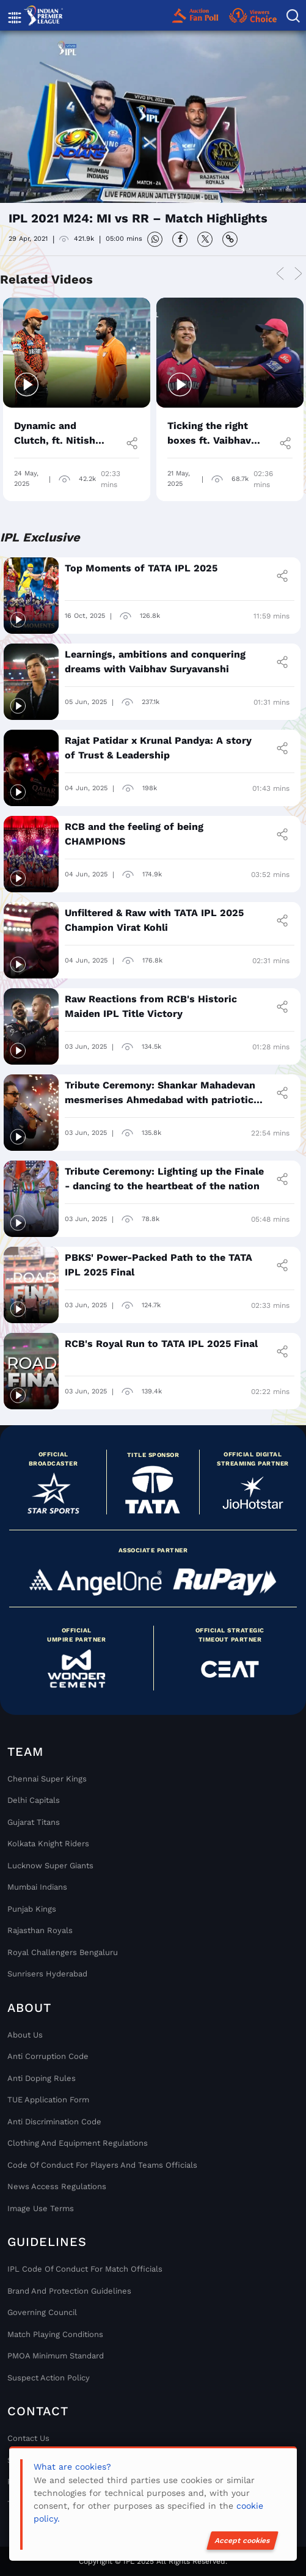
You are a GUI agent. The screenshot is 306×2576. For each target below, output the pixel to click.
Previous (280, 274)
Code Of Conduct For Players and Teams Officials (102, 2165)
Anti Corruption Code (48, 2056)
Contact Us (28, 2438)
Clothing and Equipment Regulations (77, 2143)
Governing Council (42, 2312)
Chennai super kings (47, 1778)
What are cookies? (72, 2466)
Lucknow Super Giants (50, 1865)
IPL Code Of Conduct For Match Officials (84, 2268)
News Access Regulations (56, 2186)
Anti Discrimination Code (54, 2121)
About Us (25, 2034)
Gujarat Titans (33, 1822)
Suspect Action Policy (48, 2377)
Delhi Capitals (33, 1800)
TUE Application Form (48, 2099)
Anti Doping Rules (41, 2078)
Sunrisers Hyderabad (47, 1973)
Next (298, 274)
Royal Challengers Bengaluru (62, 1952)
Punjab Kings (31, 1909)
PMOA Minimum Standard (55, 2355)
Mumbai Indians (37, 1887)
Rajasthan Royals (40, 1930)
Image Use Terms (40, 2208)
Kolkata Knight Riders (48, 1843)
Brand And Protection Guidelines (69, 2290)
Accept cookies (242, 2540)
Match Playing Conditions (55, 2334)
